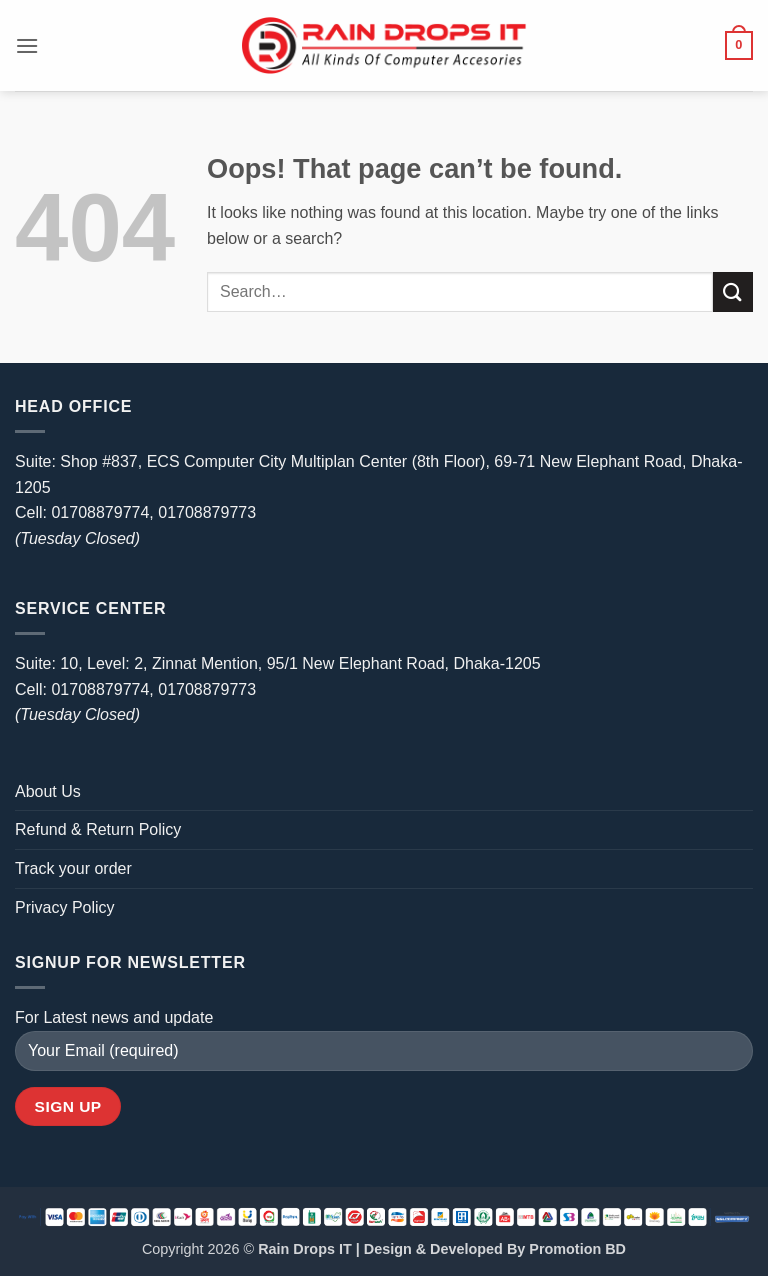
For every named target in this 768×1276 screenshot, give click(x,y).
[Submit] (733, 291)
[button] (27, 45)
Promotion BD (577, 1249)
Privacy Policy (65, 907)
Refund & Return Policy (98, 829)
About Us (48, 791)
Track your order (73, 868)
